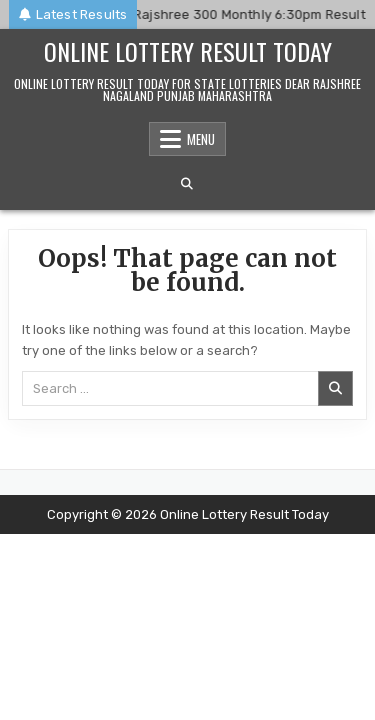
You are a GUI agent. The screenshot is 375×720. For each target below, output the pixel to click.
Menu (201, 139)
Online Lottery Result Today (188, 51)
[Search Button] (187, 184)
